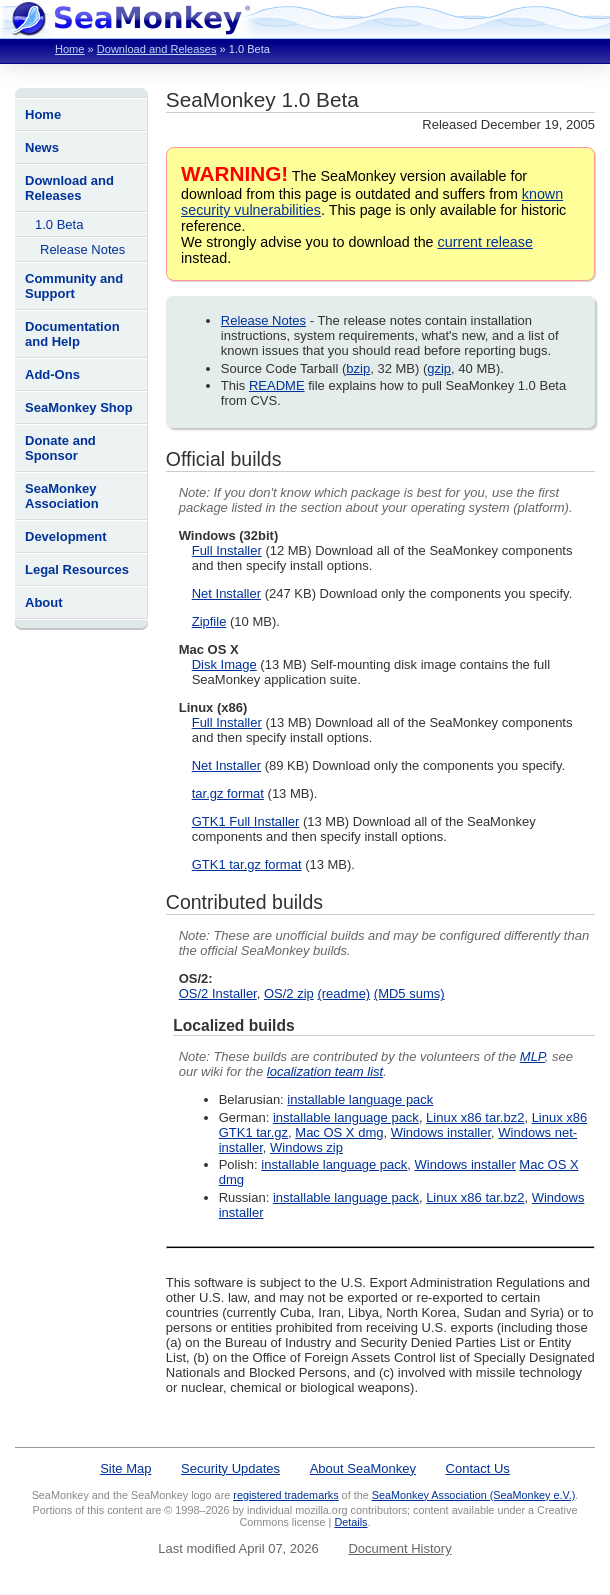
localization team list (325, 1071)
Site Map (125, 1468)
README (277, 385)
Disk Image (224, 664)
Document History (399, 1548)
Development (66, 536)
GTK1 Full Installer (246, 821)
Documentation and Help (72, 334)
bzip (358, 368)
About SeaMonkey (363, 1468)
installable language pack (360, 1099)
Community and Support (74, 286)
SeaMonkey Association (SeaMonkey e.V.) (474, 1495)
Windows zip (306, 1147)
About (44, 602)
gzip (439, 368)
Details (350, 1522)
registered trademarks (285, 1495)
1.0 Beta (59, 224)
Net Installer (226, 593)
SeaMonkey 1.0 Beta (262, 99)
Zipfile (209, 621)
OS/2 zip (289, 993)
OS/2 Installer (218, 993)
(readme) (343, 993)
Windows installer (441, 1132)
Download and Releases (157, 49)
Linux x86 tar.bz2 (475, 1117)
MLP (532, 1056)
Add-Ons (52, 374)
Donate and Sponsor (60, 448)
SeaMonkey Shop (79, 407)
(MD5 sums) (409, 993)
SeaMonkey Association (62, 496)
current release (485, 242)
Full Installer (227, 550)
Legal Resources (77, 569)
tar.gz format (228, 793)
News (42, 147)
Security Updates (230, 1468)
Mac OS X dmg (339, 1132)
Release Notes (82, 249)
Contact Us (478, 1468)
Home (69, 49)
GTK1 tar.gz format (247, 864)
